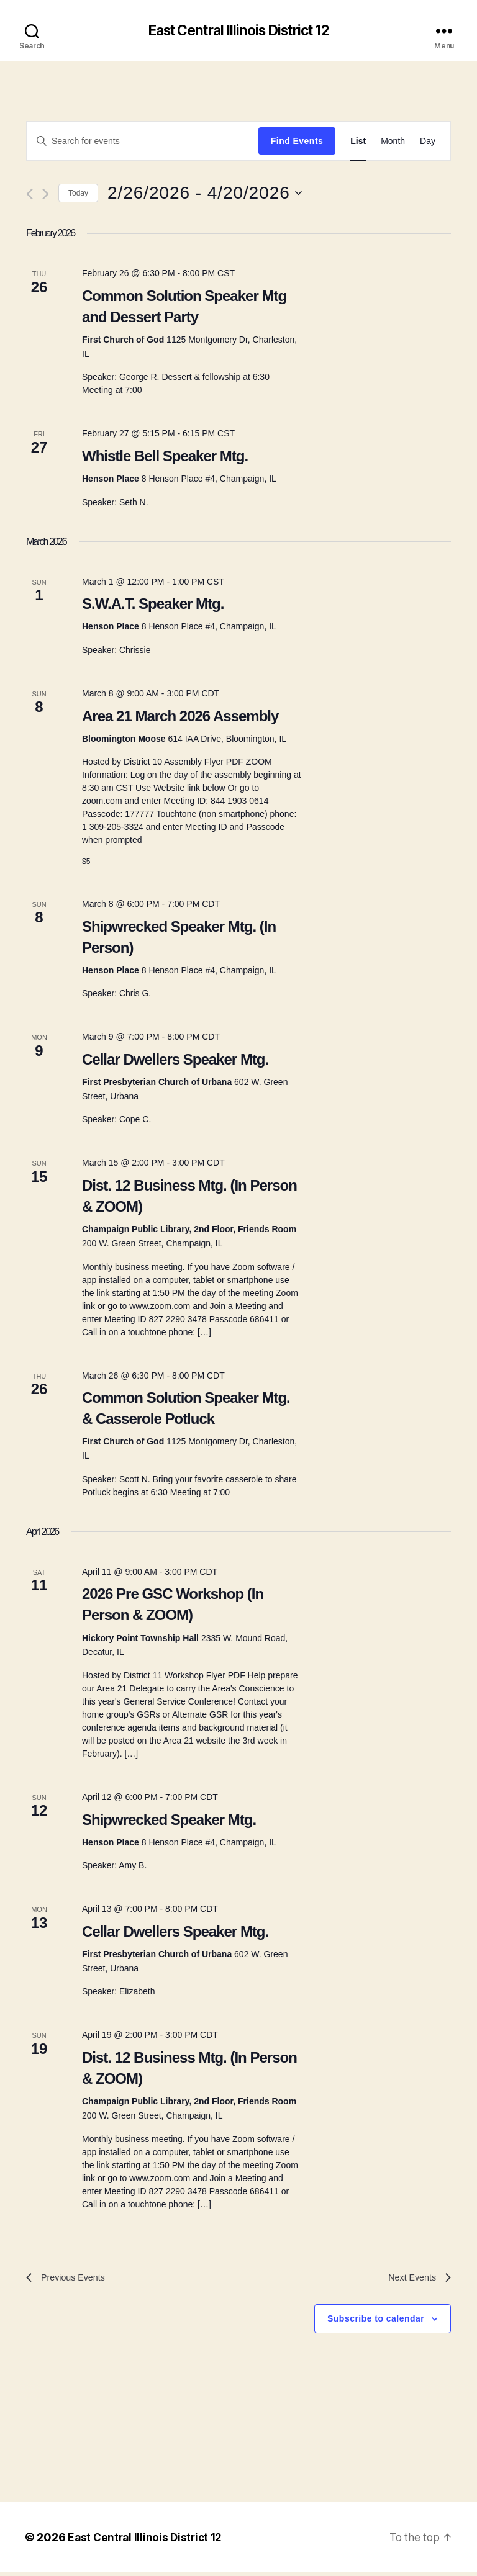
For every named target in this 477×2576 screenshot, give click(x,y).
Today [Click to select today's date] (78, 193)
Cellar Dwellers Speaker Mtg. (175, 1060)
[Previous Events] (29, 195)
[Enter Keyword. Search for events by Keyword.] (142, 141)
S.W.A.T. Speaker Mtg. (153, 605)
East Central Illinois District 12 (238, 31)
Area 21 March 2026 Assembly (180, 716)
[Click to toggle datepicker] (204, 194)
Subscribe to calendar (375, 2322)
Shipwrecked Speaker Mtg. (169, 1820)
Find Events (297, 141)
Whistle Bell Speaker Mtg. (165, 456)
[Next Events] (45, 195)
